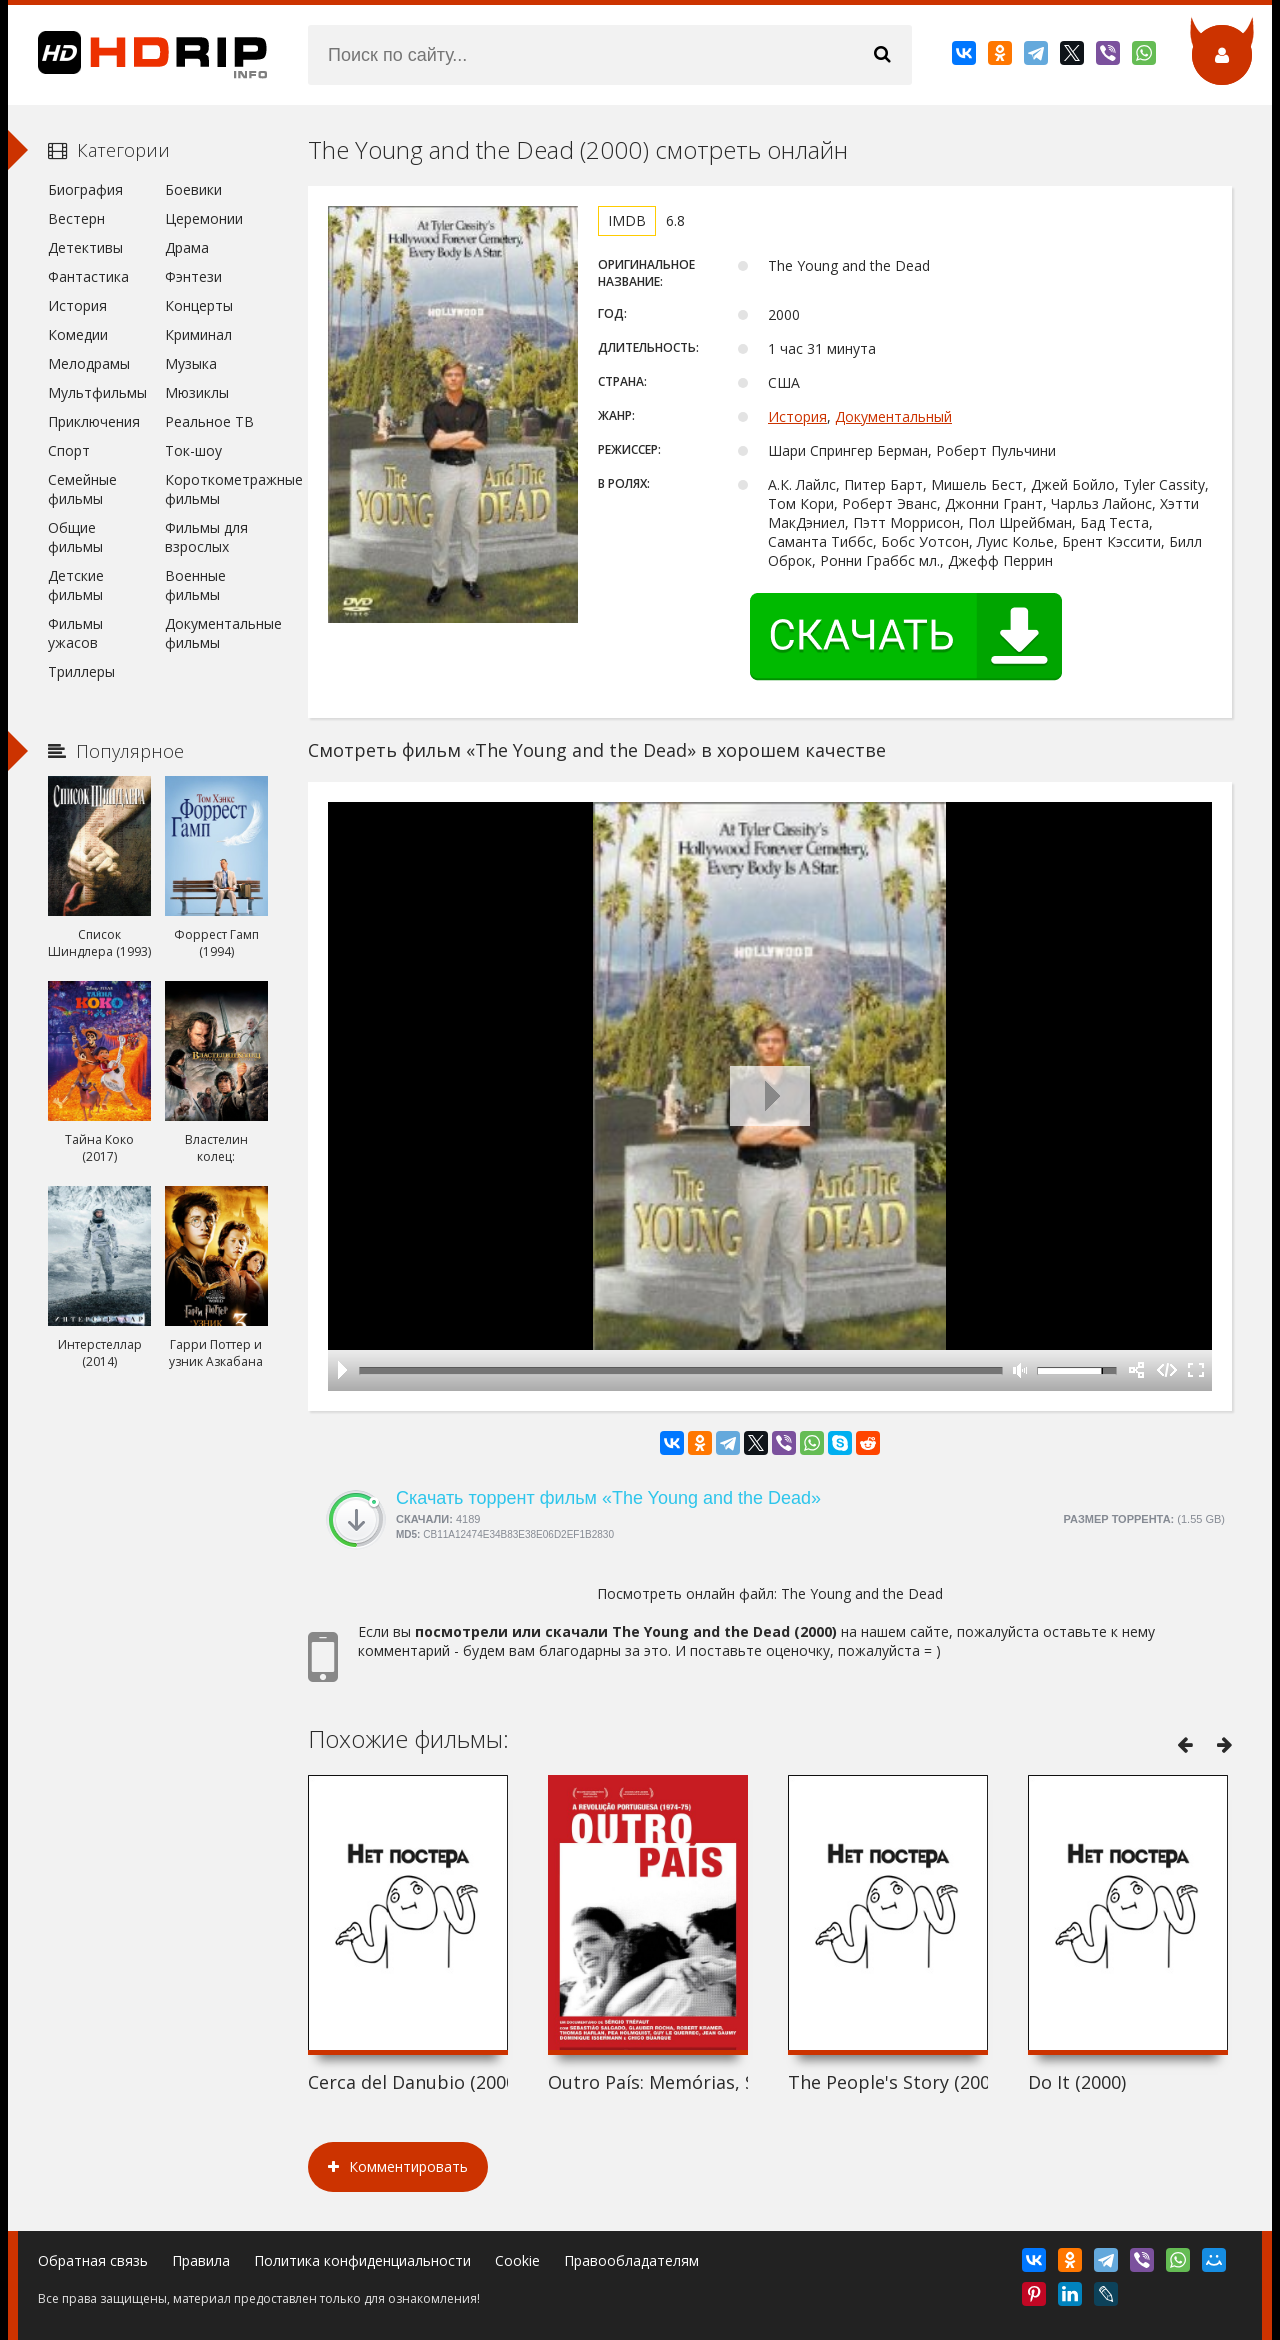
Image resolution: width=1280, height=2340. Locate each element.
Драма (187, 247)
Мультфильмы (97, 392)
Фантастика (88, 276)
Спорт (69, 450)
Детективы (85, 247)
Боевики (193, 189)
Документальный (893, 416)
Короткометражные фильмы (216, 489)
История (797, 416)
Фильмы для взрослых (206, 537)
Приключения (94, 421)
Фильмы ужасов (75, 633)
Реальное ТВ (209, 421)
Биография (85, 189)
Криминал (198, 334)
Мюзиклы (197, 392)
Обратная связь (93, 2260)
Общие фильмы (75, 537)
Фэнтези (193, 276)
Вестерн (76, 218)
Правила (201, 2260)
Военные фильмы (195, 585)
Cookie (517, 2260)
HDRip (138, 55)
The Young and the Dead (862, 1593)
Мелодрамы (89, 363)
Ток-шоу (193, 450)
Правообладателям (631, 2260)
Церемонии (204, 218)
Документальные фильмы (216, 633)
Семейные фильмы (82, 489)
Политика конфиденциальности (362, 2260)
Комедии (78, 334)
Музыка (191, 363)
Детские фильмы (76, 585)
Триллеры (81, 671)
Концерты (199, 305)
